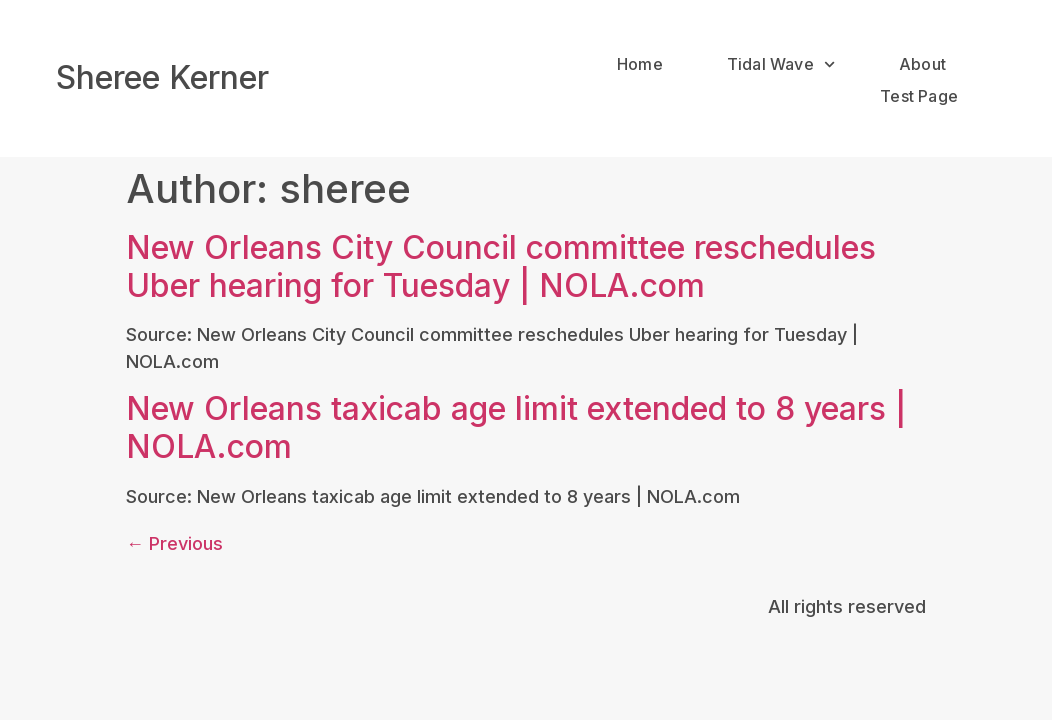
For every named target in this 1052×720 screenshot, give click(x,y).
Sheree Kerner (162, 77)
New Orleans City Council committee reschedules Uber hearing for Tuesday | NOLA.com (501, 256)
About (922, 64)
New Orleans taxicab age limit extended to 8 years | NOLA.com (516, 417)
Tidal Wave (781, 64)
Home (640, 64)
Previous (174, 533)
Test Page (919, 96)
